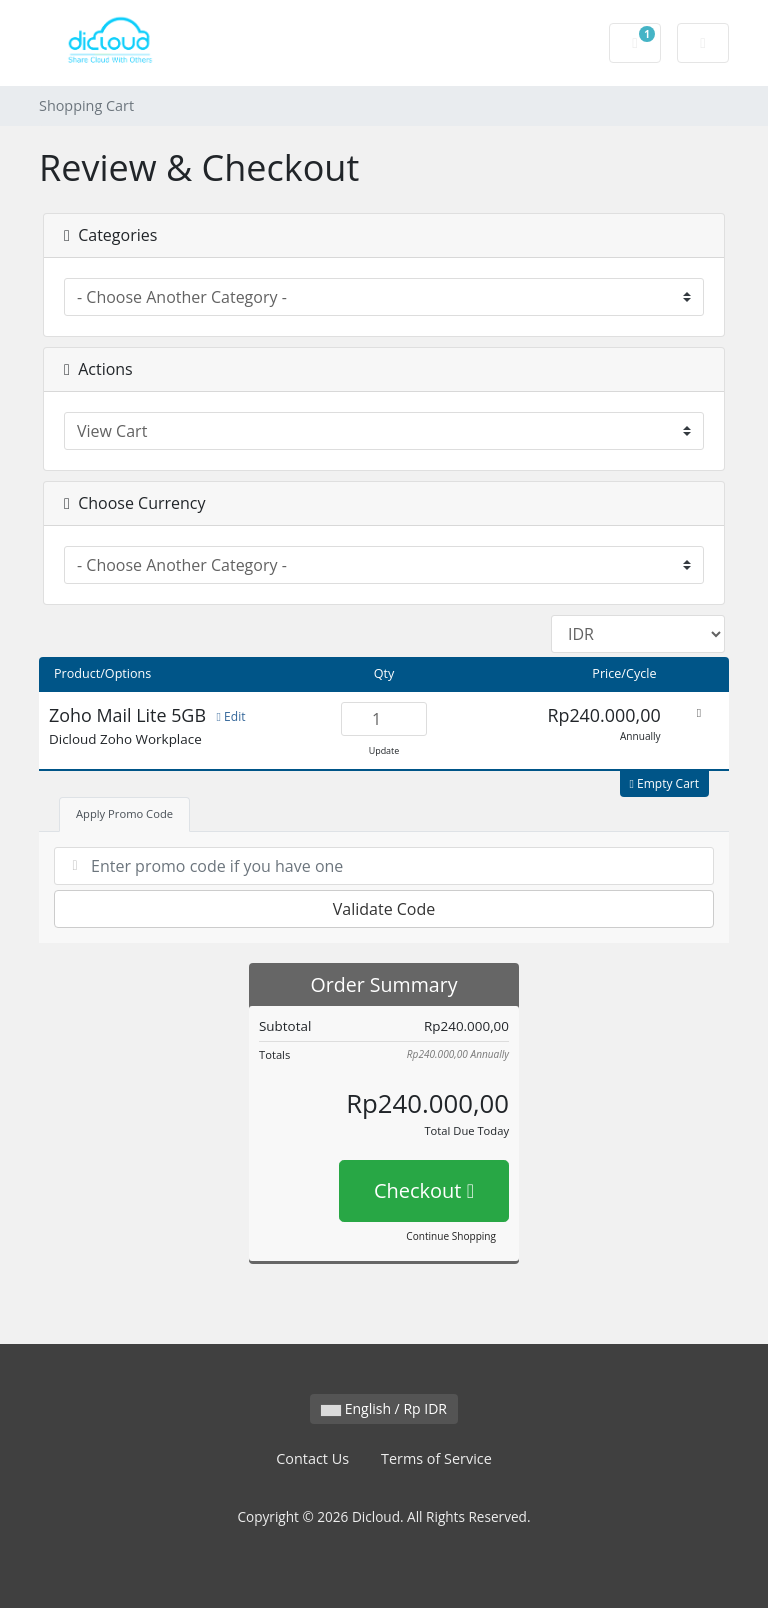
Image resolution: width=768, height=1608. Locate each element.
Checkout (424, 1190)
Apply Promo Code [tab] (124, 813)
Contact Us (312, 1458)
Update (384, 750)
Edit (231, 716)
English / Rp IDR (384, 1408)
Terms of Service (436, 1458)
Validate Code (384, 909)
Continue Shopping (451, 1236)
